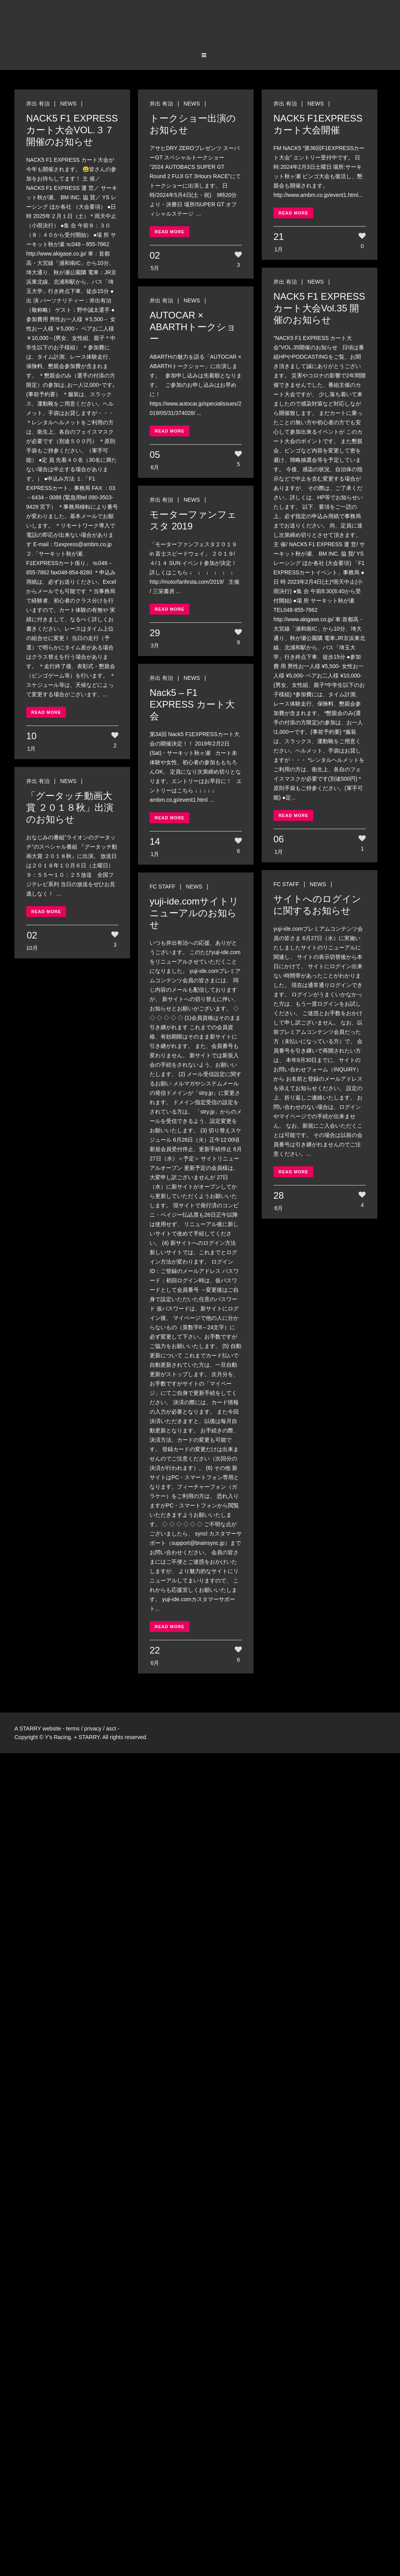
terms (73, 1728)
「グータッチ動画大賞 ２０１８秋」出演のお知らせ (69, 807)
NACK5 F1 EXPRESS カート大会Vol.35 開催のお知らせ (319, 308)
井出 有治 (38, 103)
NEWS (68, 103)
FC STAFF (286, 884)
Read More (46, 712)
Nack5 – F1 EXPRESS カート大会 (192, 704)
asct (111, 1728)
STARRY (30, 1728)
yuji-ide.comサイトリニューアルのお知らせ (194, 913)
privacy (92, 1728)
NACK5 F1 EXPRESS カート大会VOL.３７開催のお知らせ (72, 130)
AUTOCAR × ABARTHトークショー (193, 327)
